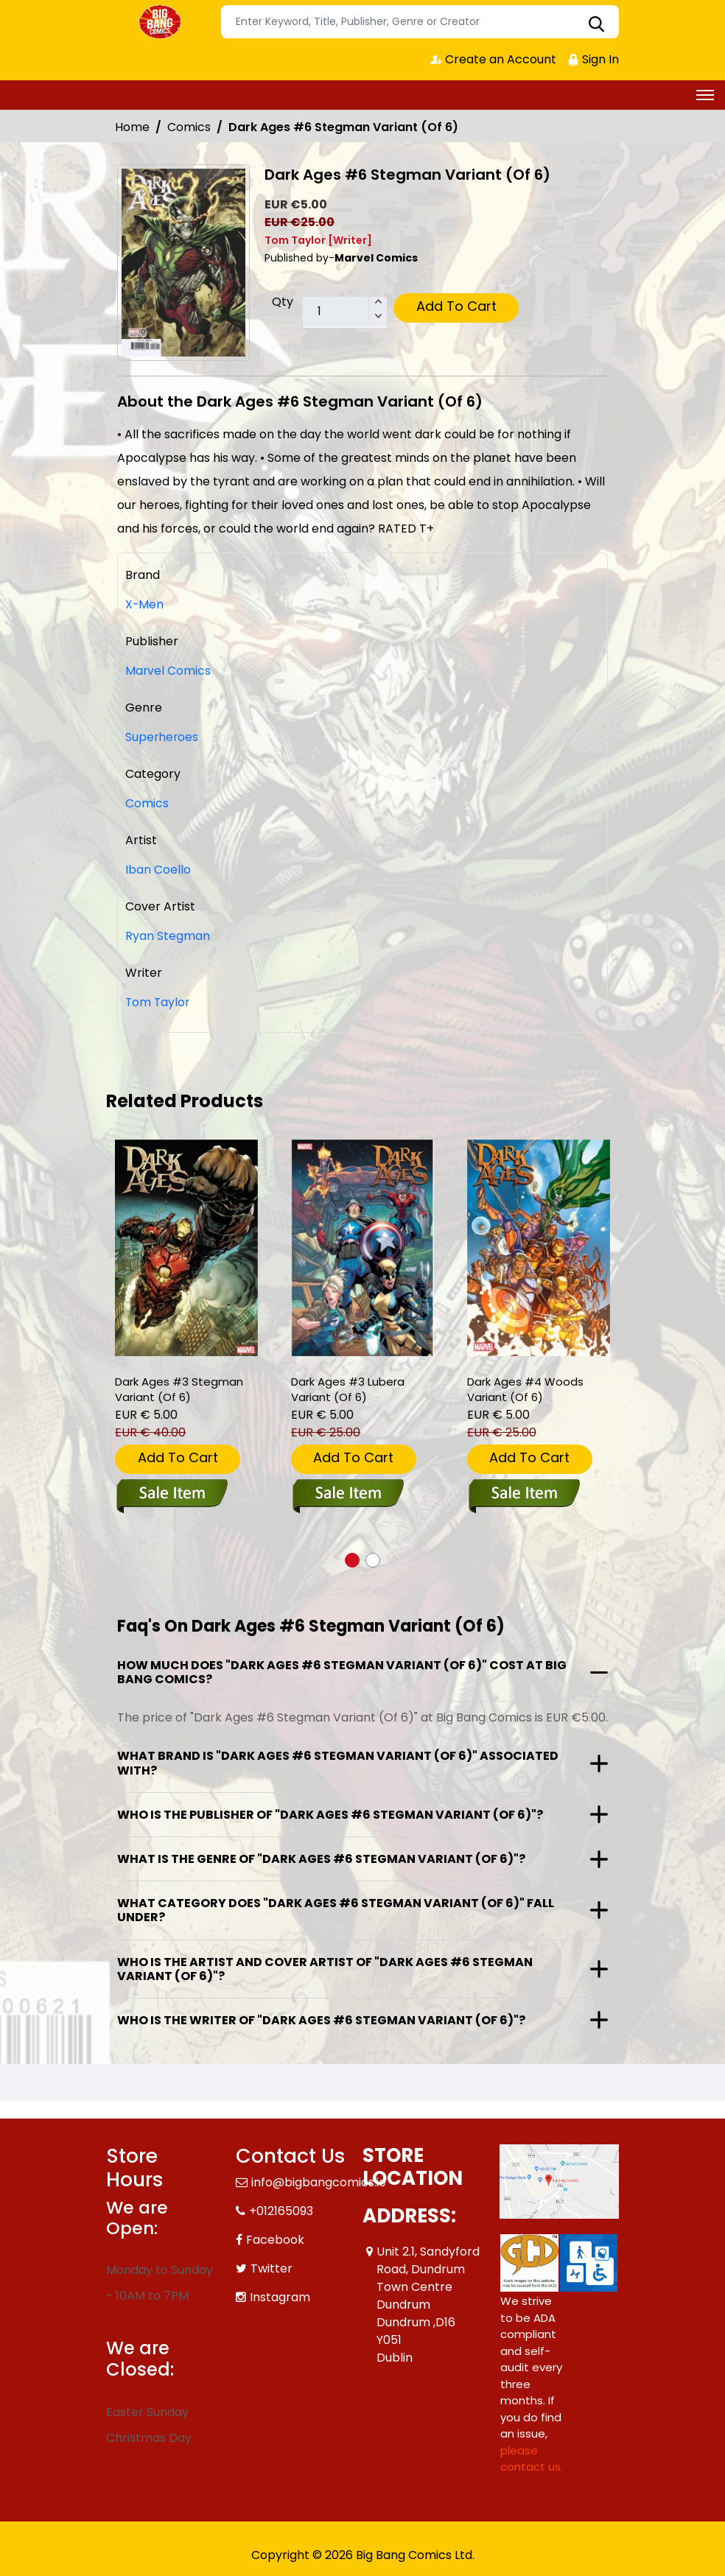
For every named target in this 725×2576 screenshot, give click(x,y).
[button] (352, 1560)
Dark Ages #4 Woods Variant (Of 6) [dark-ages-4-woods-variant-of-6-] (525, 1389)
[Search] (420, 21)
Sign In (593, 59)
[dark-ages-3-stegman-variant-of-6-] (186, 1248)
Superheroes (162, 737)
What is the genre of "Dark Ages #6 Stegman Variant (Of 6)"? (321, 1858)
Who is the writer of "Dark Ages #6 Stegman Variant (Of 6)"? (321, 2020)
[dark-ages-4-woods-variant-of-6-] (538, 1248)
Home (132, 127)
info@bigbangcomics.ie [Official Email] (318, 2182)
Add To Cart (456, 306)
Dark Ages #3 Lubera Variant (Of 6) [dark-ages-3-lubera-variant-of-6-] (347, 1389)
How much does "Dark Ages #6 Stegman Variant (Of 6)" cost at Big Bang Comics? (342, 1672)
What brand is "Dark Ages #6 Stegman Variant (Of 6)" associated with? (337, 1762)
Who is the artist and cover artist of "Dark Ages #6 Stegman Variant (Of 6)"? (325, 1969)
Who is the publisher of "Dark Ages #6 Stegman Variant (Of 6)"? (330, 1814)
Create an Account (493, 59)
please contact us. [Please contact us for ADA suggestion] (531, 2459)
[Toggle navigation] (705, 95)
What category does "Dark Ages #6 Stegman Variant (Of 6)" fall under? (335, 1910)
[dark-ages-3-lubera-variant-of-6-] (362, 1248)
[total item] (345, 312)
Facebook (275, 2239)
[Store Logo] (161, 22)
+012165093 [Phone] (281, 2211)
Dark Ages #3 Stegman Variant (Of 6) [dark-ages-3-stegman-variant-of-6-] (179, 1389)
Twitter (272, 2268)
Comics (189, 127)
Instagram (280, 2297)
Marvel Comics (168, 670)
